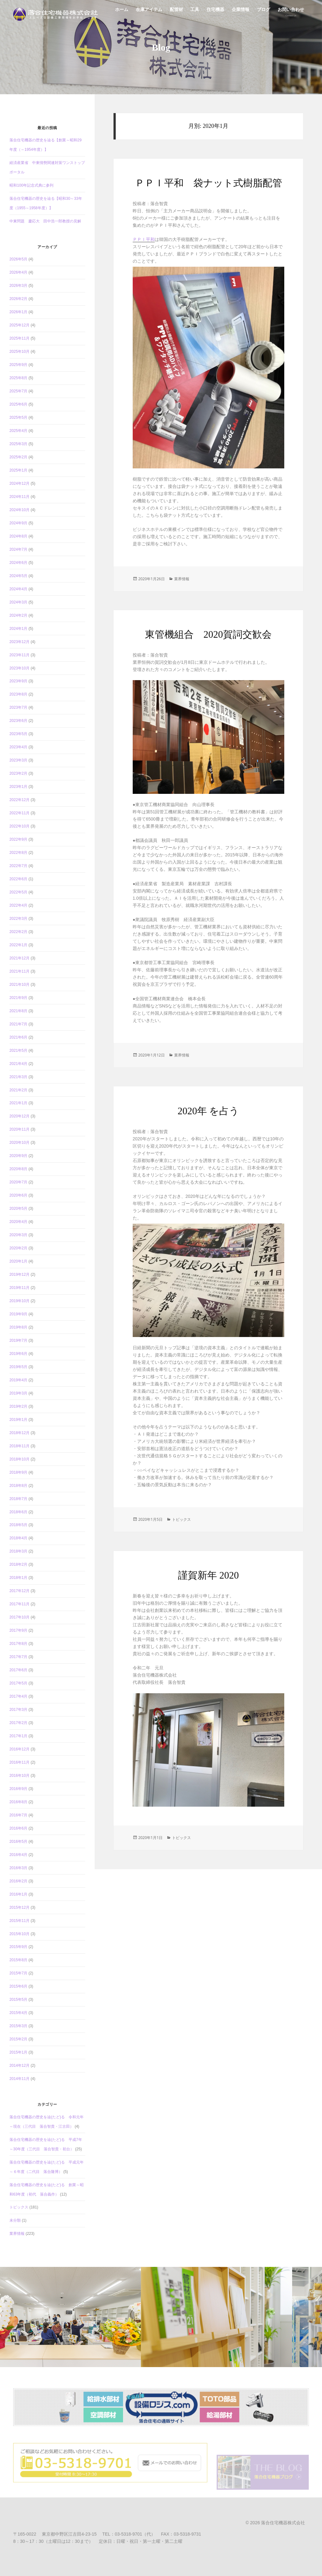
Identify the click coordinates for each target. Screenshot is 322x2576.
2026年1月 (18, 312)
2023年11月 (19, 655)
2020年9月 (18, 1156)
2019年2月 (18, 1406)
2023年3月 (18, 760)
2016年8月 (18, 1802)
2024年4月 (18, 589)
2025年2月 (18, 457)
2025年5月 (18, 417)
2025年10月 (19, 351)
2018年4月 (18, 1538)
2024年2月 (18, 615)
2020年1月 (18, 1261)
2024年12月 (19, 483)
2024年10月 (19, 510)
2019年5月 (18, 1367)
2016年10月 (19, 1775)
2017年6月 (18, 1670)
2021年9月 (18, 998)
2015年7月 (18, 1973)
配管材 (176, 13)
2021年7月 (18, 1024)
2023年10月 (19, 668)
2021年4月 (18, 1064)
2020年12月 (19, 1116)
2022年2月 (18, 932)
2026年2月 (18, 299)
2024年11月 (19, 496)
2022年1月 (18, 945)
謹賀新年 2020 (208, 1575)
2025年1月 (18, 470)
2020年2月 (18, 1248)
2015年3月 (18, 2026)
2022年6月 (18, 879)
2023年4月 (18, 747)
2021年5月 (18, 1050)
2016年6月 (18, 1828)
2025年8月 (18, 378)
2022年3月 (18, 918)
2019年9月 (18, 1314)
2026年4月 (18, 272)
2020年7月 (18, 1182)
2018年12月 (19, 1433)
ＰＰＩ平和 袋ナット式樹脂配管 (208, 182)
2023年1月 (18, 786)
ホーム (121, 13)
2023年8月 (18, 694)
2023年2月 (18, 773)
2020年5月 (18, 1208)
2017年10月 (19, 1617)
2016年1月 (18, 1894)
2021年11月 (19, 971)
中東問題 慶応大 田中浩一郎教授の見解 (45, 221)
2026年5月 (18, 259)
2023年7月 (18, 707)
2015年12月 (19, 1907)
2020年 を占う (208, 1110)
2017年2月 (18, 1723)
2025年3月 (18, 444)
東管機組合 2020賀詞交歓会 (208, 634)
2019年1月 (18, 1419)
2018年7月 (18, 1499)
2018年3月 (18, 1551)
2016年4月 (18, 1855)
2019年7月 (18, 1340)
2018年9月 (18, 1472)
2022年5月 (18, 892)
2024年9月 (18, 523)
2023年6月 (18, 720)
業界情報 (17, 2233)
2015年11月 (19, 1920)
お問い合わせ (291, 13)
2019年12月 (19, 1274)
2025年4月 (18, 430)
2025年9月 (18, 365)
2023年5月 (18, 734)
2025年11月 (19, 338)
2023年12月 (19, 642)
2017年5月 (18, 1683)
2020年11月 (19, 1129)
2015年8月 (18, 1960)
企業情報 (240, 13)
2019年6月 (18, 1353)
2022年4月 (18, 905)
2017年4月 (18, 1696)
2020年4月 (18, 1222)
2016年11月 (19, 1762)
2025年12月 (19, 325)
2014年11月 (19, 2079)
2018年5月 (18, 1525)
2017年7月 (18, 1657)
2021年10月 (19, 984)
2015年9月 (18, 1947)
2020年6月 (18, 1195)
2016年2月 (18, 1881)
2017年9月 (18, 1630)
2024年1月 (18, 628)
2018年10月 (19, 1459)
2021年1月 (18, 1103)
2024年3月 (18, 602)
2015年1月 (18, 2052)
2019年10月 (19, 1301)
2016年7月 (18, 1815)
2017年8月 (18, 1643)
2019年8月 (18, 1327)
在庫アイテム (149, 13)
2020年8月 (18, 1169)
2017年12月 (19, 1591)
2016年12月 (19, 1749)
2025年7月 (18, 391)
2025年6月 (18, 404)
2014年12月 (19, 2065)
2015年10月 (19, 1934)
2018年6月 (18, 1512)
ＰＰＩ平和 (144, 239)
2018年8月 (18, 1485)
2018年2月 (18, 1564)
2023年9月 (18, 681)
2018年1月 (18, 1577)
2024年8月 (18, 536)
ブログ (263, 13)
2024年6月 (18, 562)
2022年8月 (18, 852)
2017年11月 (19, 1604)
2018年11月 (19, 1446)
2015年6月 (18, 1986)
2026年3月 (18, 285)
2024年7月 (18, 549)
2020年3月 (18, 1235)
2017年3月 (18, 1709)
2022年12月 (19, 800)
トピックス (18, 2207)
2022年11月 (19, 813)
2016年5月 (18, 1841)
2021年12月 (19, 958)
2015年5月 (18, 1999)
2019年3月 (18, 1393)
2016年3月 (18, 1868)
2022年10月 (19, 826)
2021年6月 (18, 1037)
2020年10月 (19, 1142)
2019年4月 (18, 1380)
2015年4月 (18, 2013)
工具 (194, 13)
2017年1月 (18, 1736)
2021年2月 (18, 1090)
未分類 (15, 2220)
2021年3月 (18, 1077)
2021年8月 (18, 1011)
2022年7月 (18, 866)
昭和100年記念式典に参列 (31, 185)
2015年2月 (18, 2039)
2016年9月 (18, 1789)
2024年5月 (18, 576)
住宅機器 (215, 13)
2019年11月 (19, 1287)
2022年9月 (18, 839)
